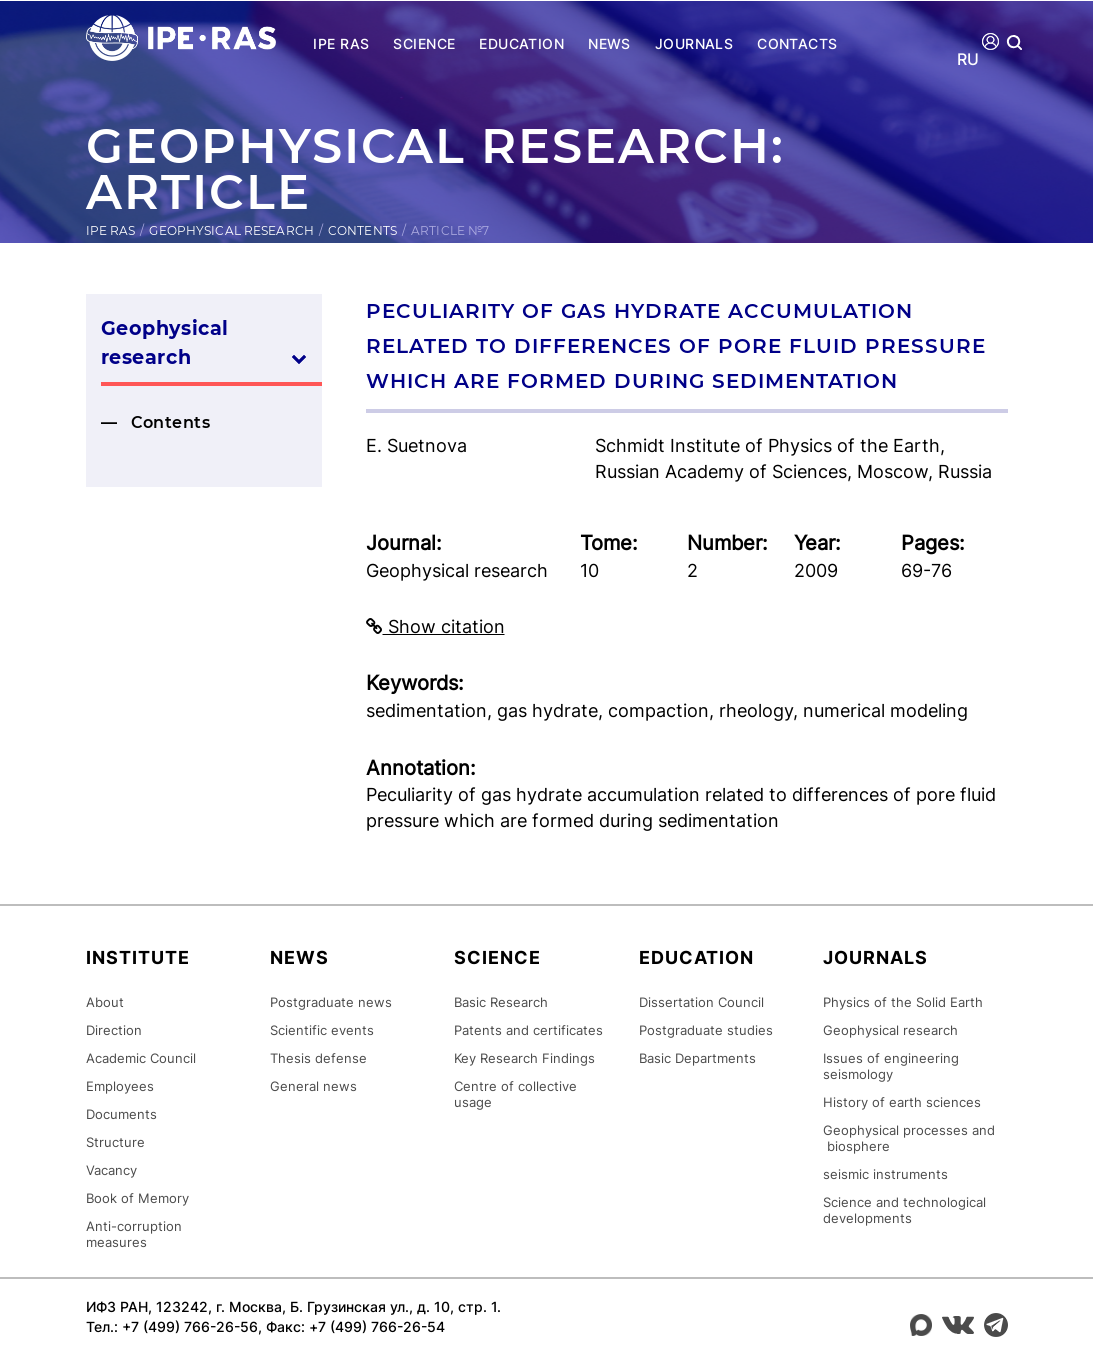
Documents (121, 1113)
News (609, 43)
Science (424, 43)
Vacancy (111, 1169)
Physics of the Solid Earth (903, 1001)
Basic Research (501, 1001)
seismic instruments (885, 1173)
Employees (120, 1085)
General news (313, 1085)
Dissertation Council (701, 1001)
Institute (138, 956)
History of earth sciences (902, 1101)
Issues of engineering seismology (891, 1065)
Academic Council (141, 1057)
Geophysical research (231, 230)
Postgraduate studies (706, 1029)
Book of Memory (137, 1197)
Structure (115, 1141)
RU (968, 59)
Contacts (797, 43)
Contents (362, 230)
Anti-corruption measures (134, 1233)
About (105, 1001)
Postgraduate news (331, 1001)
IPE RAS (341, 43)
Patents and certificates (528, 1029)
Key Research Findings (524, 1057)
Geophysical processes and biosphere (909, 1137)
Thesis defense (318, 1057)
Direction (114, 1029)
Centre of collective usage (515, 1093)
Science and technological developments (904, 1209)
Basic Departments (697, 1057)
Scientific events (322, 1029)
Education (521, 43)
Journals (694, 43)
